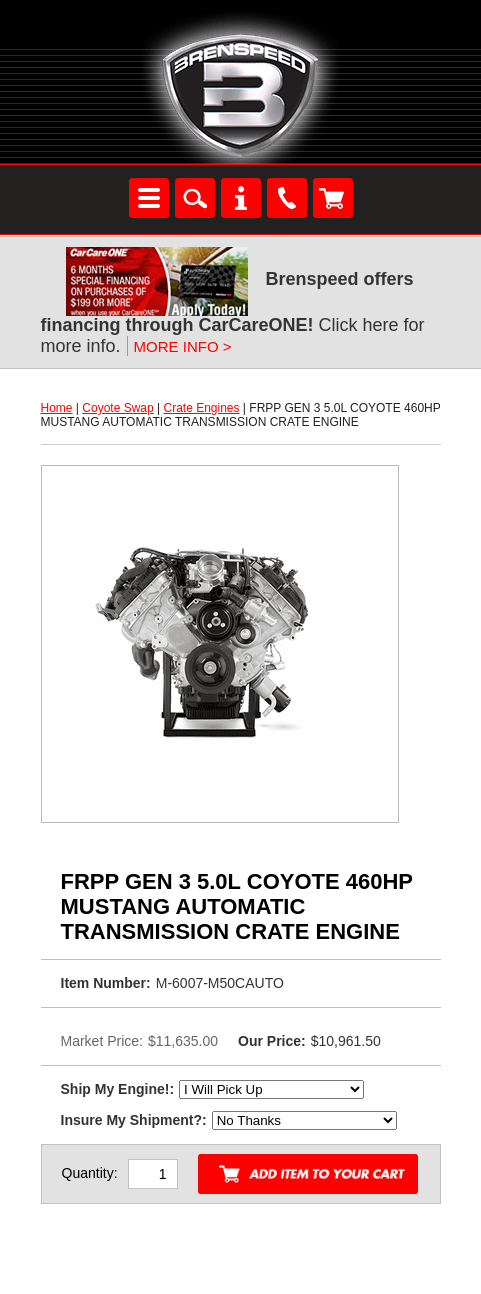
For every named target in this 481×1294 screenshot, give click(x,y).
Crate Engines (201, 408)
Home (57, 408)
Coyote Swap (117, 408)
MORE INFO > (183, 346)
